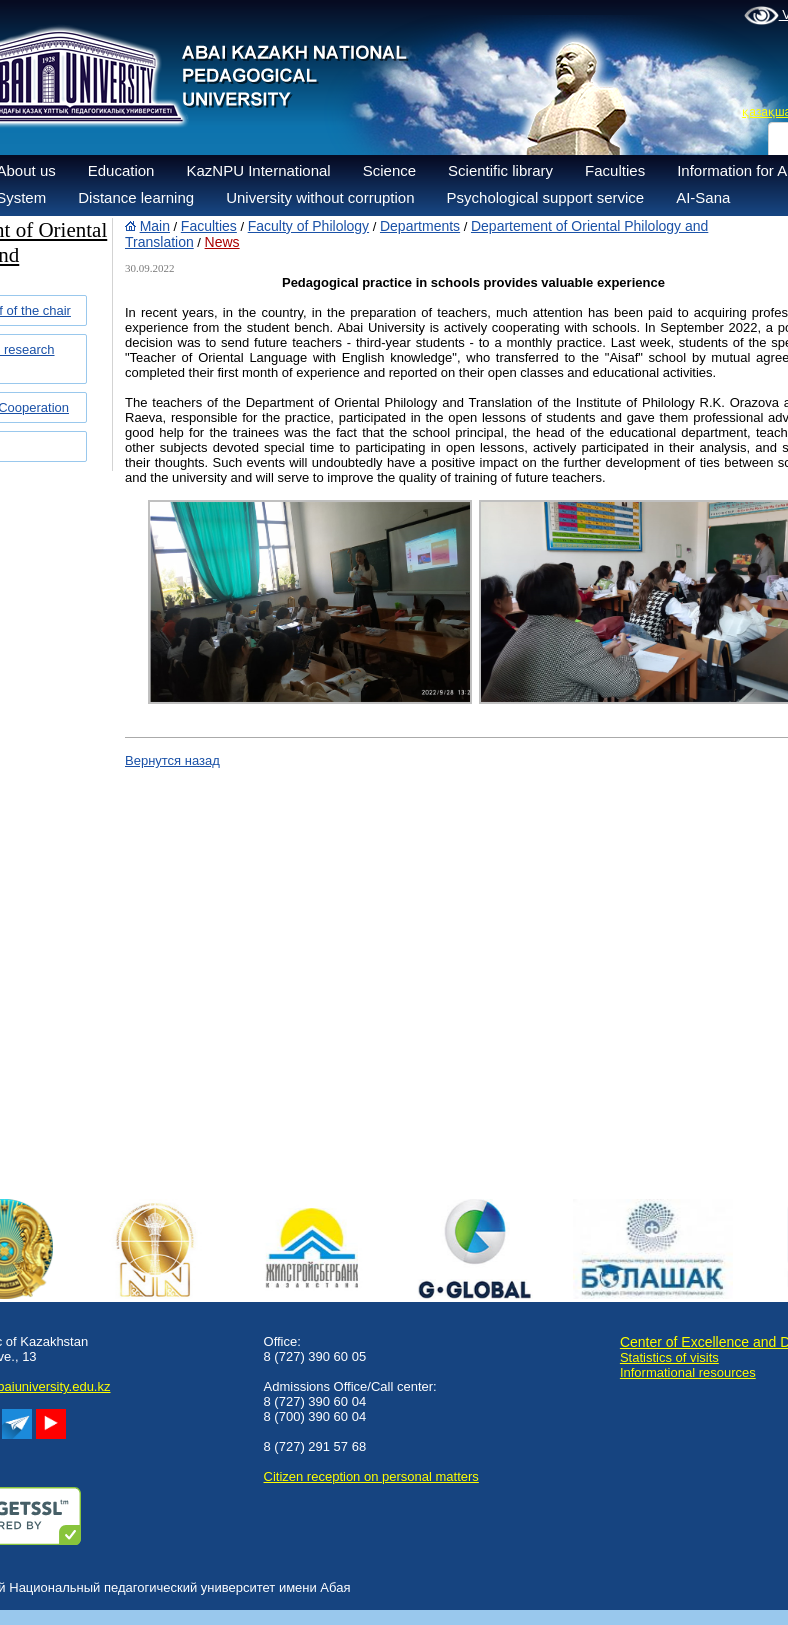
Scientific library (500, 170)
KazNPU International (258, 170)
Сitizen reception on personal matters (371, 1476)
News (222, 242)
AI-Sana (703, 197)
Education (121, 170)
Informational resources (688, 1372)
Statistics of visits (669, 1357)
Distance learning (136, 197)
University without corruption (320, 197)
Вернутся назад (172, 760)
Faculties (615, 170)
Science (389, 170)
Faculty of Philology (308, 226)
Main (155, 226)
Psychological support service (546, 197)
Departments (420, 226)
